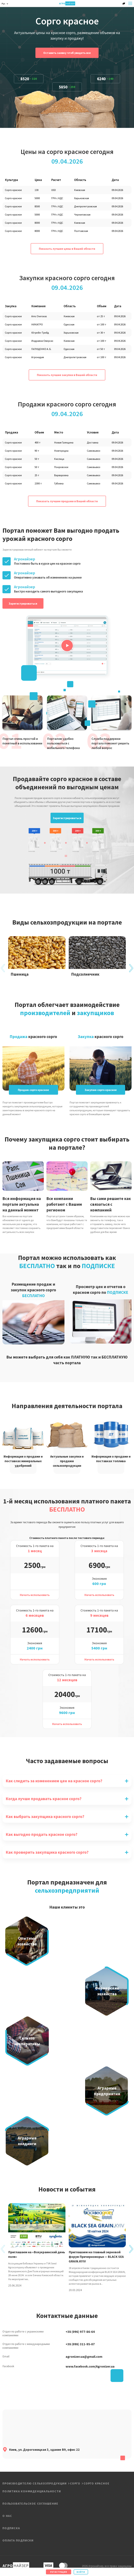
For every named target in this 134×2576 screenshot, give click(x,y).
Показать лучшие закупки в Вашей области (67, 375)
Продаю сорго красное (33, 1090)
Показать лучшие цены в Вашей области (67, 249)
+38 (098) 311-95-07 (80, 2344)
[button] (3, 968)
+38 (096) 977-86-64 (80, 2332)
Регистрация (58, 2572)
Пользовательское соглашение (30, 2503)
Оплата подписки (18, 2540)
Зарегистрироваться (23, 603)
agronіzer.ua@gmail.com (84, 2356)
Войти (81, 2572)
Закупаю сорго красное (101, 1090)
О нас (7, 2515)
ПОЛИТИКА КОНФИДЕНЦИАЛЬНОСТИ (31, 2491)
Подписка (11, 2527)
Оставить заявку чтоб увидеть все (67, 53)
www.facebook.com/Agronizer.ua (90, 2366)
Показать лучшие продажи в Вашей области (67, 501)
